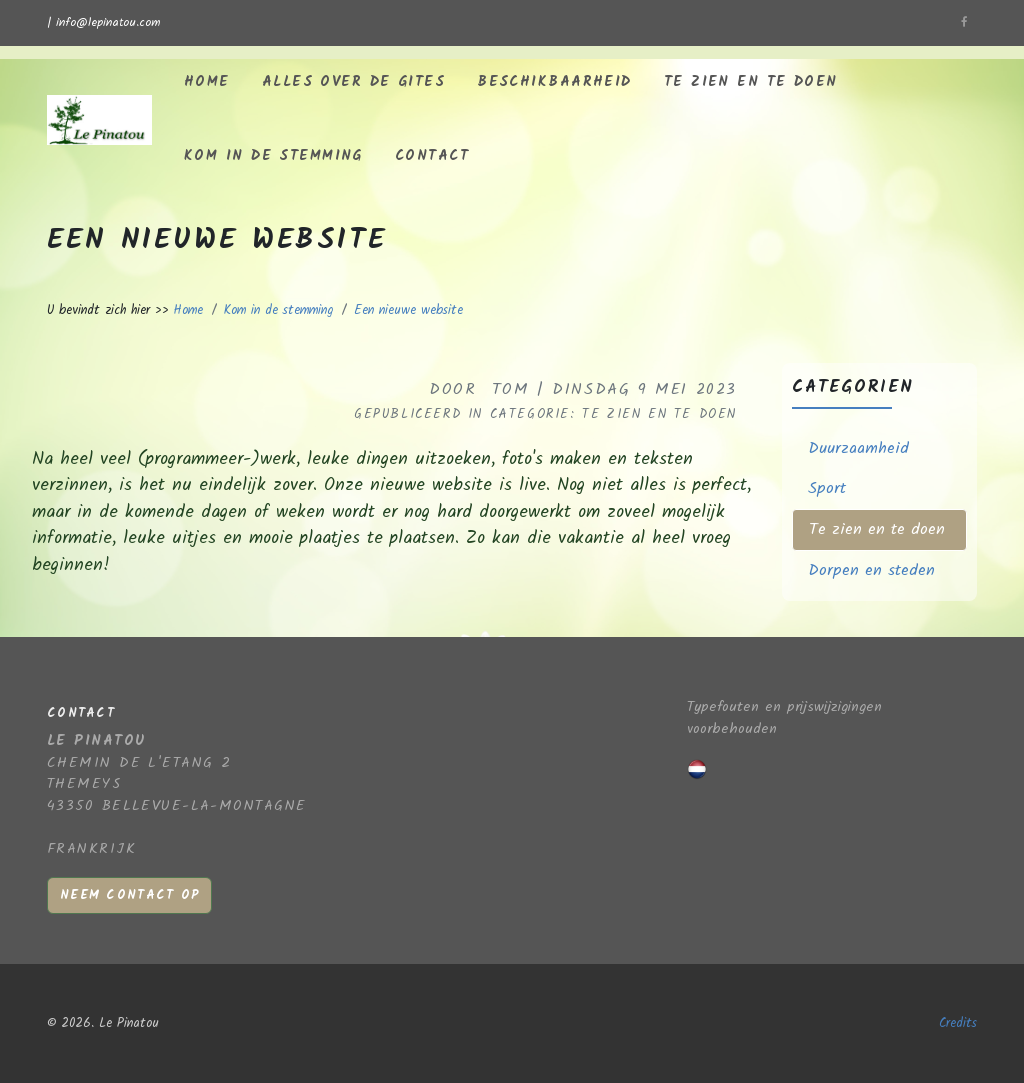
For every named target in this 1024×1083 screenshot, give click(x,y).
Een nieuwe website (408, 310)
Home (207, 82)
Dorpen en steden (871, 570)
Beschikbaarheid (554, 82)
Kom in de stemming (273, 156)
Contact (432, 156)
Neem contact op (129, 895)
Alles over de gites (353, 82)
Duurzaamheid (858, 448)
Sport (827, 488)
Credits (958, 1023)
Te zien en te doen (751, 82)
